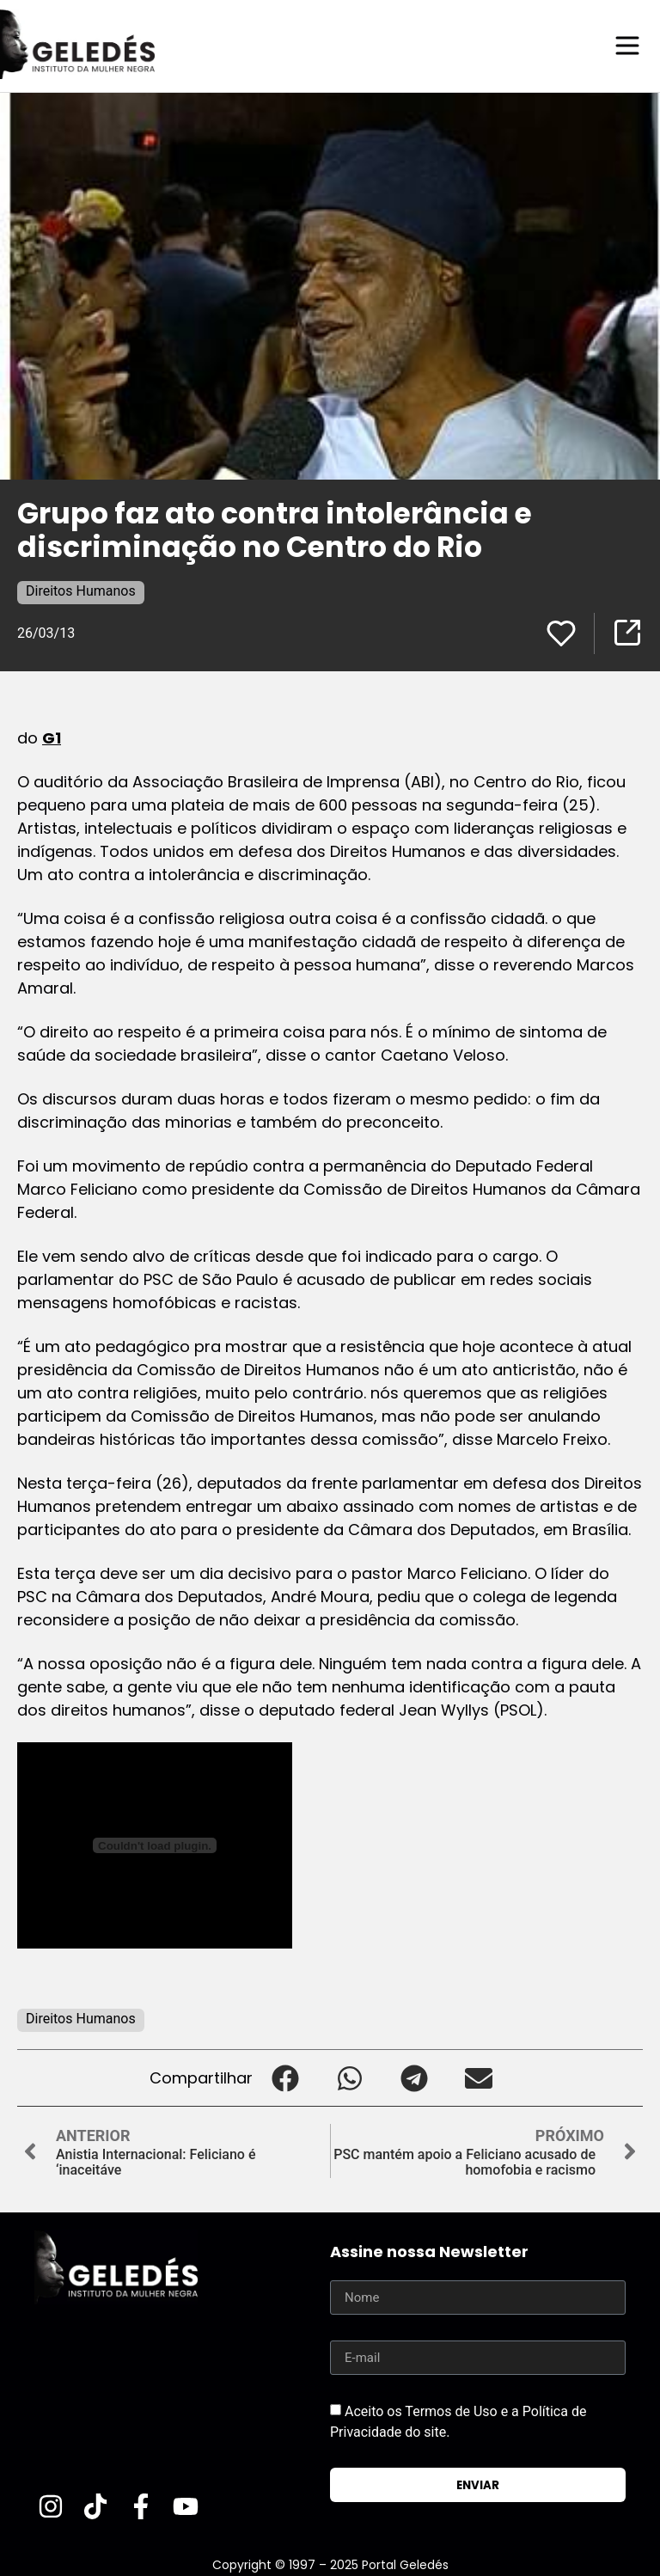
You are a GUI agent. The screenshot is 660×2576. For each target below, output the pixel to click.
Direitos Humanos (81, 590)
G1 (51, 737)
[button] (285, 2077)
